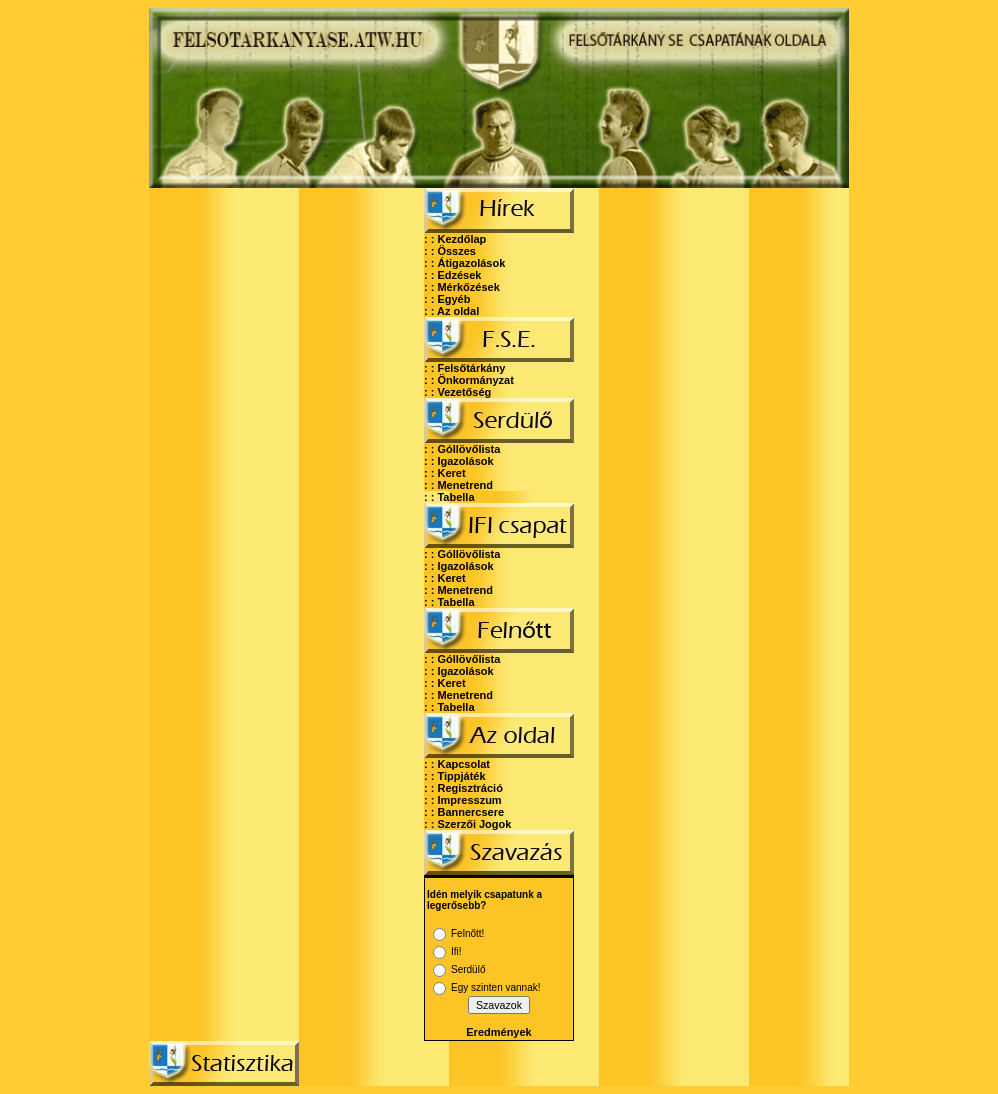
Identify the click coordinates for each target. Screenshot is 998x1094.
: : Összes (450, 251)
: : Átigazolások (464, 263)
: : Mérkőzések (462, 287)
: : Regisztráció (463, 788)
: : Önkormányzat (469, 380)
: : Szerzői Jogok (467, 824)
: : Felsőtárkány (464, 368)
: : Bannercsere (464, 812)
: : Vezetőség (457, 392)
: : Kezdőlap (455, 239)
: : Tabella (449, 497)
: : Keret (445, 473)
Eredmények (498, 1032)
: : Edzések (452, 275)
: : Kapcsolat (457, 764)
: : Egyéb (447, 299)
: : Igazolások (459, 461)
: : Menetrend (458, 485)
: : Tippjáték (455, 776)
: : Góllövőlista (462, 449)
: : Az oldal (451, 311)
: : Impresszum (463, 800)
